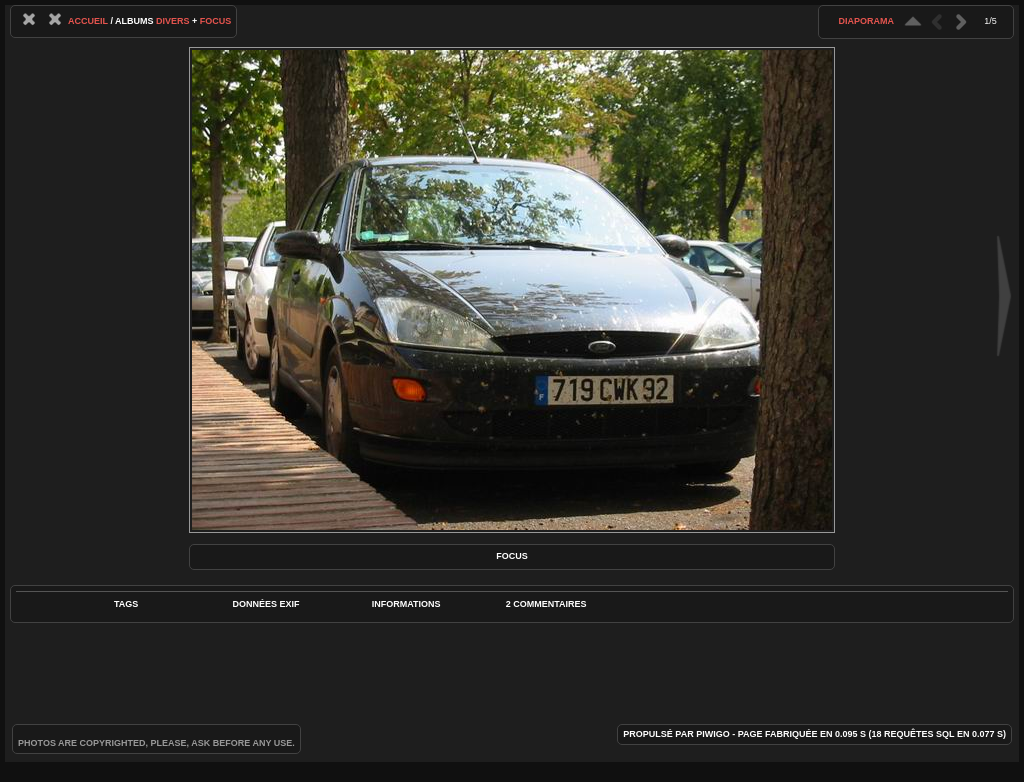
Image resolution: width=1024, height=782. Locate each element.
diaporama (866, 21)
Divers (173, 21)
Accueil (88, 21)
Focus (216, 21)
